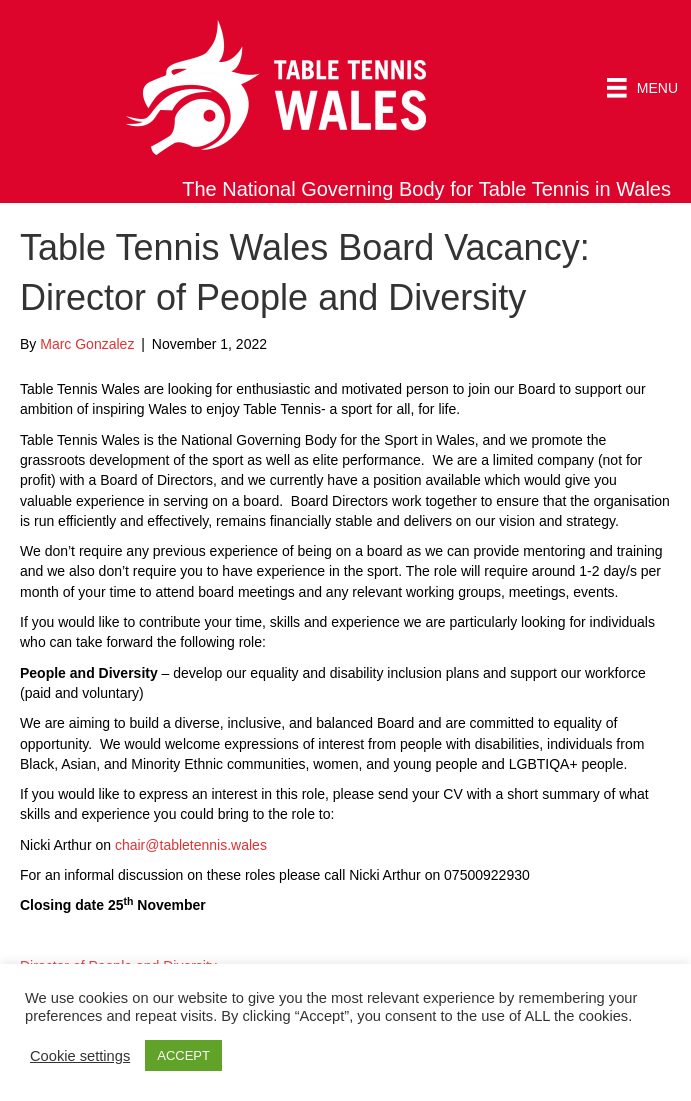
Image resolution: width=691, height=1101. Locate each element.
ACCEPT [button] (183, 1055)
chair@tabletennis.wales (191, 845)
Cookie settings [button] (80, 1056)
